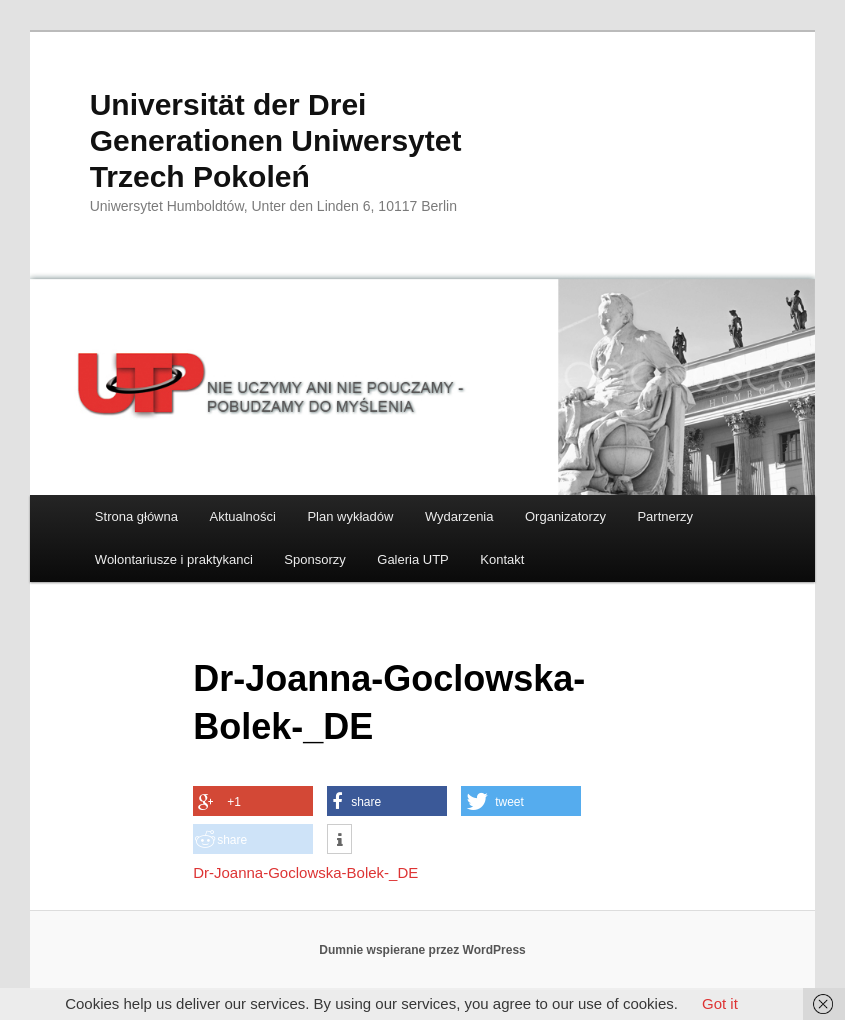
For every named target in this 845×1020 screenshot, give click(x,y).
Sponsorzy (314, 559)
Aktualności (242, 516)
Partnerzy (665, 516)
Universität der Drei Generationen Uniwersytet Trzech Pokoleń (276, 140)
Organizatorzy (565, 516)
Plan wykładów (350, 516)
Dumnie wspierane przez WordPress (422, 950)
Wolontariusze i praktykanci (174, 559)
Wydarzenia (459, 516)
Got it (720, 1003)
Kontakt (502, 559)
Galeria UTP (413, 559)
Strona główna (136, 516)
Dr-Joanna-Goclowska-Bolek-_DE (305, 872)
